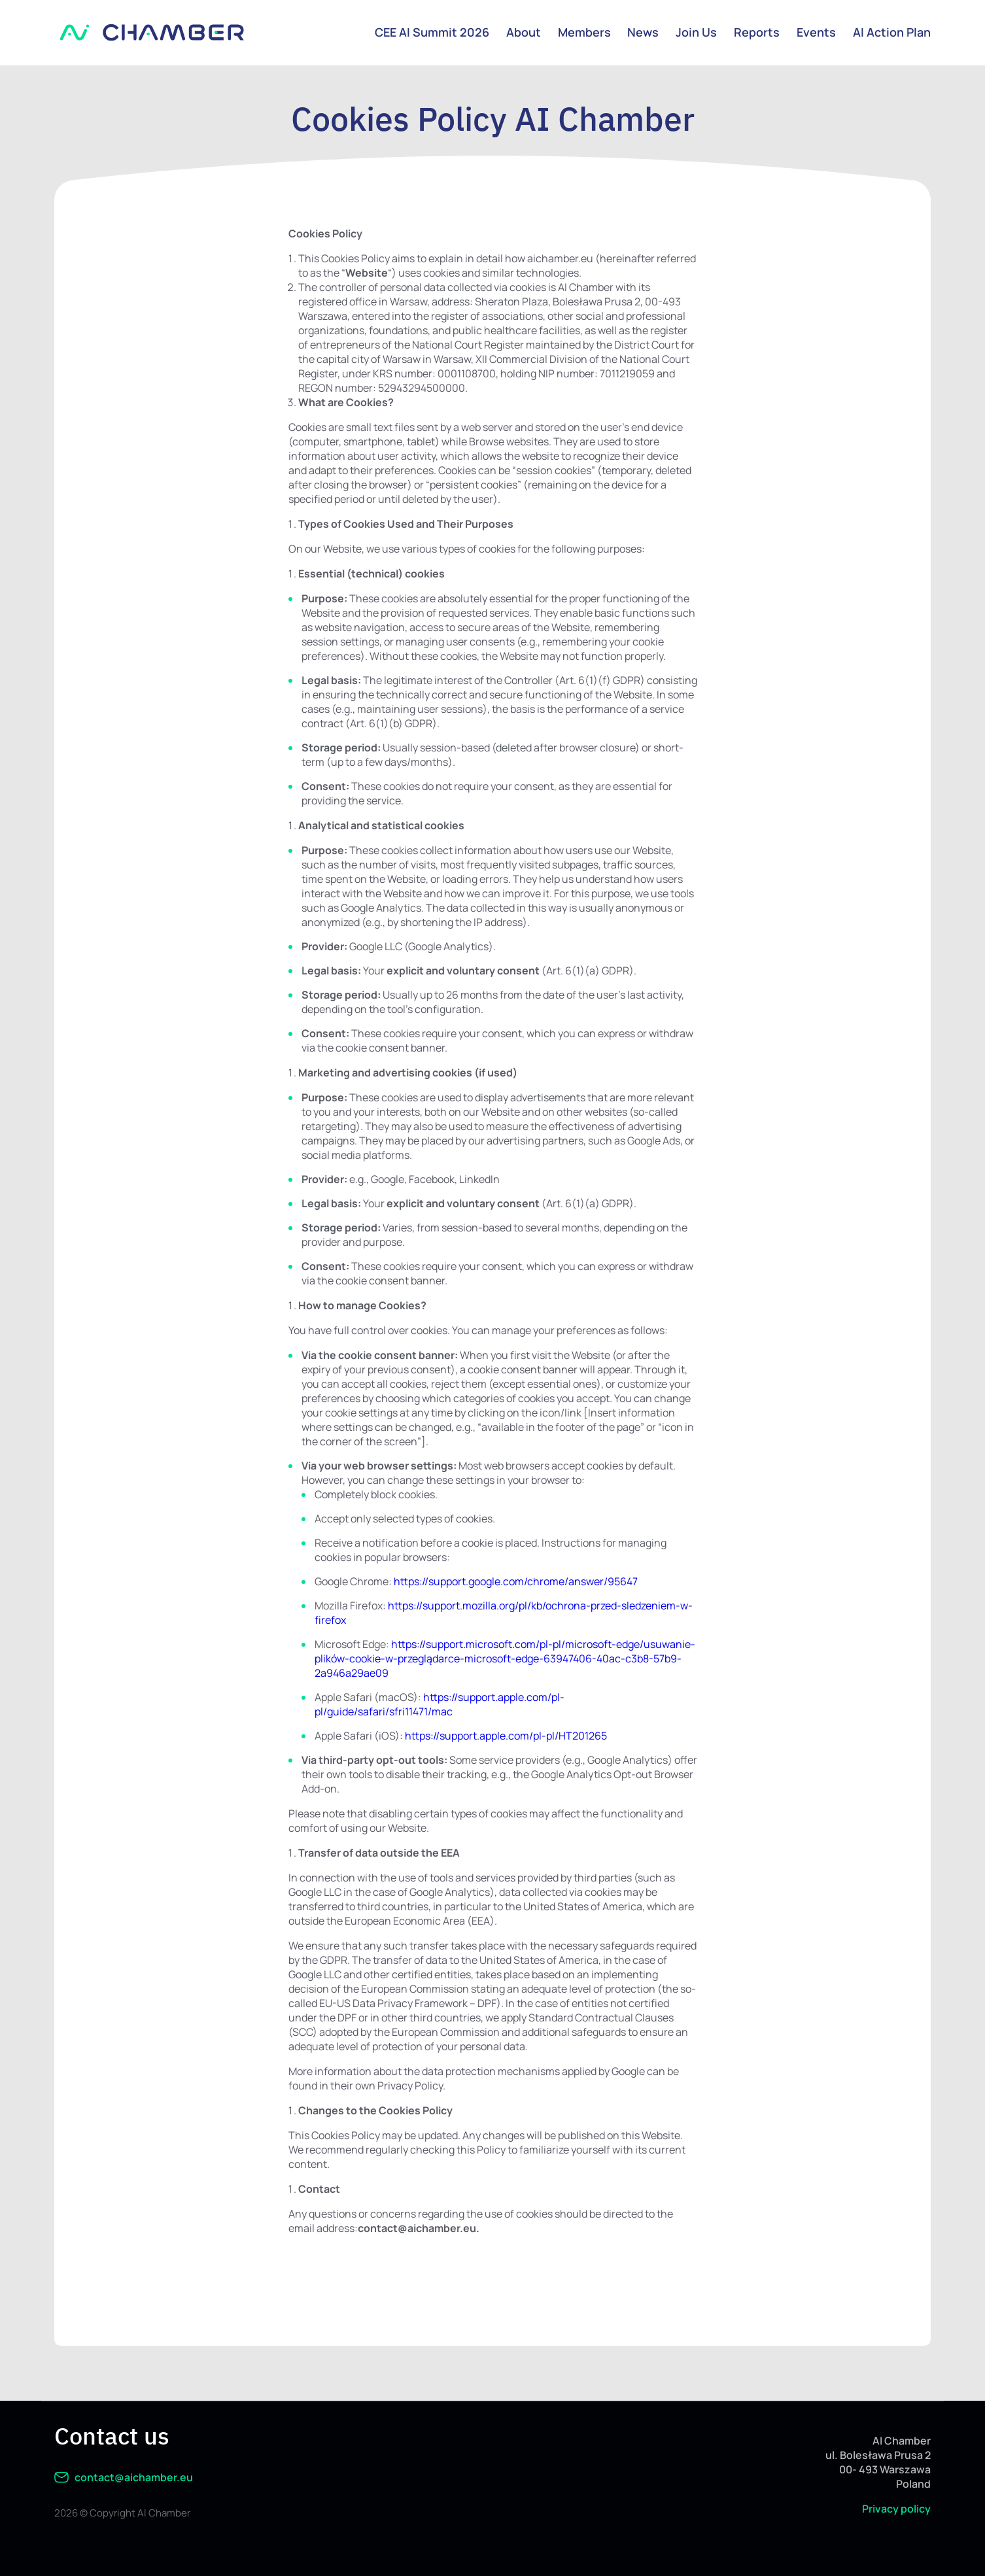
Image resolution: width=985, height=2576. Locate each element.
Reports (757, 32)
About (523, 32)
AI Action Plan (892, 32)
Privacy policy (896, 2508)
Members (583, 32)
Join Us (696, 32)
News (643, 32)
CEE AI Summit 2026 (431, 32)
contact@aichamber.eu (123, 2477)
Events (816, 32)
